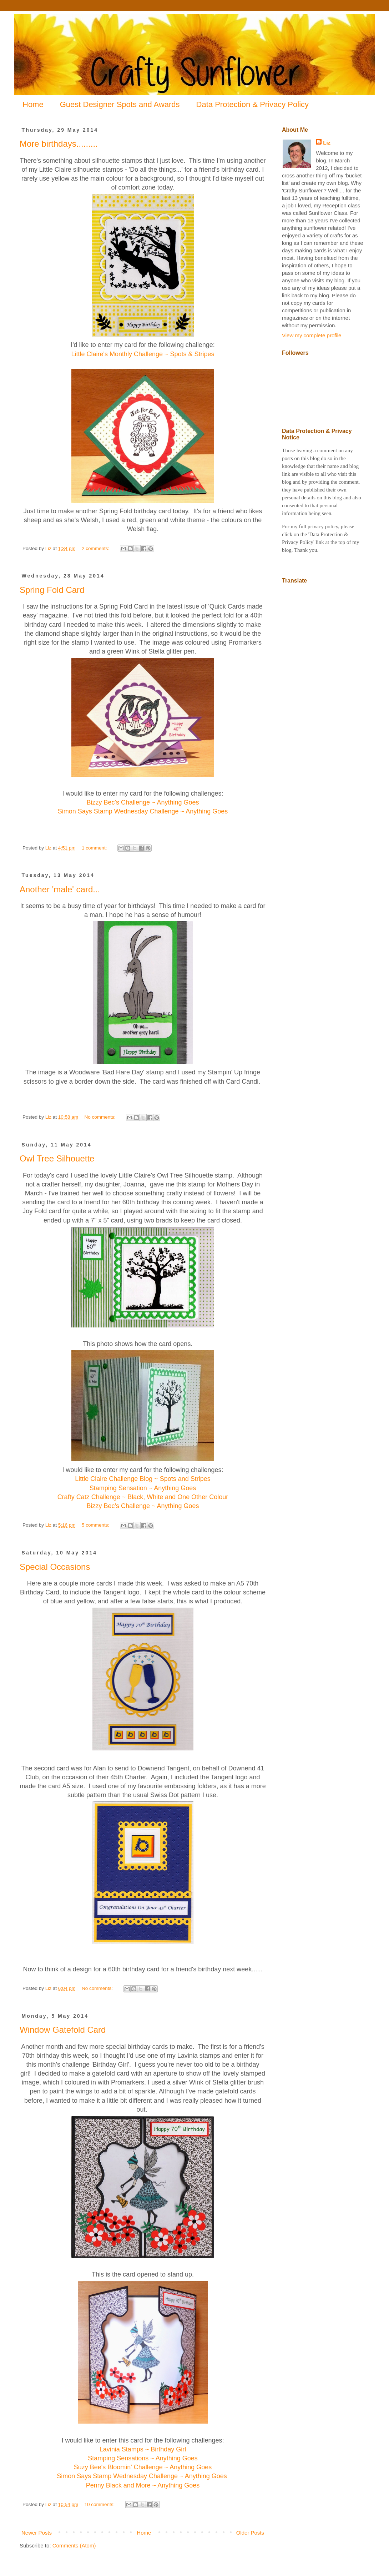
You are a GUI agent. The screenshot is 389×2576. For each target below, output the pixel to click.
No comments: (100, 1117)
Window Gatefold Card (63, 2030)
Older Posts (250, 2533)
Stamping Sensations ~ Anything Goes (143, 2458)
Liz (326, 143)
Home (33, 104)
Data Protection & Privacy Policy (252, 104)
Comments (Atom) (74, 2545)
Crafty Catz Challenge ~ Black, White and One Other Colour (142, 1497)
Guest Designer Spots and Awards (120, 104)
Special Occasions (55, 1567)
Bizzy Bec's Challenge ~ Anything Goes (142, 802)
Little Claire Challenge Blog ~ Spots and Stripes (143, 1478)
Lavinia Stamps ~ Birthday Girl (143, 2449)
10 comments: (100, 2504)
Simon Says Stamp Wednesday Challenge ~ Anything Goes (143, 811)
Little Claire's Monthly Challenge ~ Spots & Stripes (142, 354)
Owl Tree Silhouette (57, 1158)
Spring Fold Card (52, 590)
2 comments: (96, 548)
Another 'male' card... (60, 889)
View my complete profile (311, 335)
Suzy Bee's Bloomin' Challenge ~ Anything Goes (143, 2467)
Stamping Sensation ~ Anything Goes (143, 1488)
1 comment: (95, 848)
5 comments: (96, 1525)
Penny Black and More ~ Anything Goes (143, 2485)
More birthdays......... (59, 143)
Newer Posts (36, 2533)
